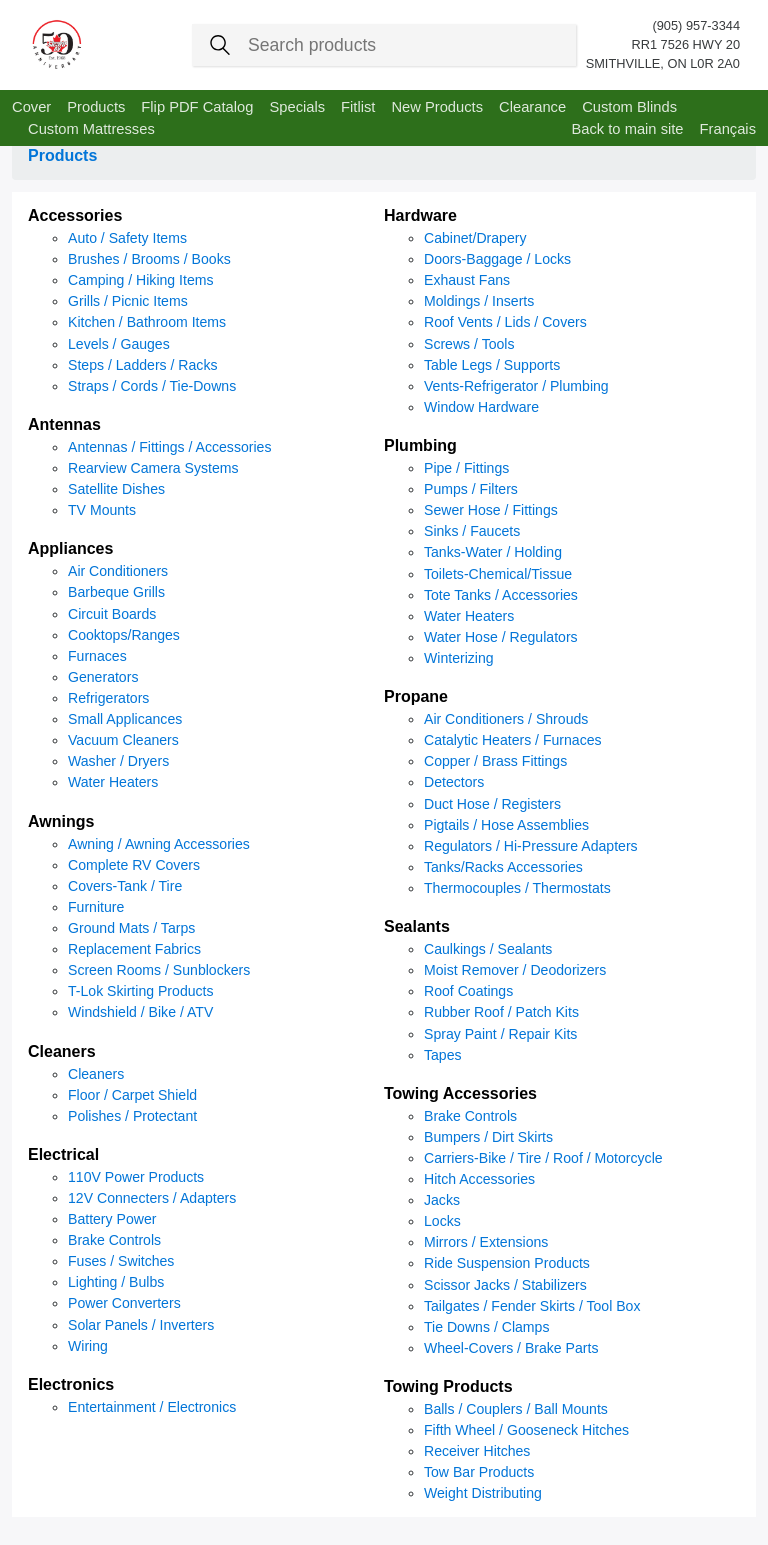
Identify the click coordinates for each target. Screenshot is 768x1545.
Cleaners (62, 1051)
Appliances (70, 548)
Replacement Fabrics (134, 949)
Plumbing (420, 445)
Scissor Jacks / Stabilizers (505, 1285)
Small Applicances (125, 719)
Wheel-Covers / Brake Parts (511, 1348)
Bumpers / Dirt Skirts (488, 1137)
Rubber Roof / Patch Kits (501, 1012)
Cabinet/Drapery (475, 238)
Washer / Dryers (118, 761)
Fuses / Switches (121, 1261)
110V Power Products (136, 1177)
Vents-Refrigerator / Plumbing (516, 386)
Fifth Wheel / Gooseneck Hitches (526, 1430)
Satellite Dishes (116, 489)
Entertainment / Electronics (152, 1407)
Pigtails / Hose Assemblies (506, 825)
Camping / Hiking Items (141, 280)
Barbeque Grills (116, 592)
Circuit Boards (112, 614)
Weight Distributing (483, 1493)
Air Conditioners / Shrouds (506, 719)
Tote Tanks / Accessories (501, 595)
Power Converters (124, 1303)
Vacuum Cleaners (123, 740)
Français (728, 129)
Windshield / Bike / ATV (140, 1012)
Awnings (61, 821)
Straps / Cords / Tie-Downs (152, 386)
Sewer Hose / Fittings (491, 510)
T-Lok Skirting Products (141, 991)
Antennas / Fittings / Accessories (169, 447)
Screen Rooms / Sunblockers (159, 970)
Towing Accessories (460, 1093)
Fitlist (358, 107)
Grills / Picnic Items (128, 301)
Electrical (63, 1154)
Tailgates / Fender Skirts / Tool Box (532, 1306)
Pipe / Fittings (466, 468)
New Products (437, 107)
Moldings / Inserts (479, 301)
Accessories (75, 215)
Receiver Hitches (477, 1451)
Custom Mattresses (91, 129)
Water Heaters (113, 782)
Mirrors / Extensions (486, 1242)
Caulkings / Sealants (488, 949)
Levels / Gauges (119, 344)
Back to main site (627, 129)
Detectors (454, 782)
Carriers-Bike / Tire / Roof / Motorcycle (543, 1158)
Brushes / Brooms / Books (149, 259)
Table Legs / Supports (492, 365)
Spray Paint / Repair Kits (500, 1034)
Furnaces (97, 656)
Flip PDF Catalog (197, 107)
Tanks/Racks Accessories (503, 867)
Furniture (96, 907)
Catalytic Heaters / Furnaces (513, 740)
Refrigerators (108, 698)
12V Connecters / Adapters (152, 1198)
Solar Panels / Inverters (141, 1325)
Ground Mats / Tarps (131, 928)
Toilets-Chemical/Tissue (498, 574)
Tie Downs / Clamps (486, 1327)
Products (96, 107)
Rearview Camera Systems (153, 468)
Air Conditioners (118, 571)
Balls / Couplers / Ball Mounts (516, 1409)
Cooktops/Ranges (124, 635)
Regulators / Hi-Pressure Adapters (531, 846)
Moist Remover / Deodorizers (515, 970)
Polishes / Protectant (132, 1116)
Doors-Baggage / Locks (497, 259)
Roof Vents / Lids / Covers (505, 322)
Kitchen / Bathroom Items (147, 322)
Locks (442, 1221)
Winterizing (459, 658)
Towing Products (448, 1386)
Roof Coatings (468, 991)
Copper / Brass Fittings (495, 761)
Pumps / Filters (471, 489)
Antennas (64, 424)
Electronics (71, 1384)
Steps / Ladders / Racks (142, 365)
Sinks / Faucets (472, 531)
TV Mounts (102, 510)
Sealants (417, 926)
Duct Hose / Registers (492, 804)
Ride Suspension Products (507, 1263)
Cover (31, 107)
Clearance (532, 107)
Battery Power (112, 1219)
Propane (416, 696)
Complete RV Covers (134, 865)
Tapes (443, 1055)
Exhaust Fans (467, 280)
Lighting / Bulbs (116, 1282)
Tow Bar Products (479, 1472)
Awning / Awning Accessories (159, 844)
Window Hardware (481, 407)
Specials (297, 107)
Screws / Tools (469, 344)
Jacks (442, 1200)
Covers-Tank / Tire (125, 886)
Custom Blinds (629, 107)
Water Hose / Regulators (501, 637)
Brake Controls (114, 1240)
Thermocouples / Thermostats (517, 888)
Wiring (88, 1346)
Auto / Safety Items (127, 238)
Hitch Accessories (479, 1179)
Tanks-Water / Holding (493, 552)
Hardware (420, 215)
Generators (103, 677)
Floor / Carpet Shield (132, 1095)
